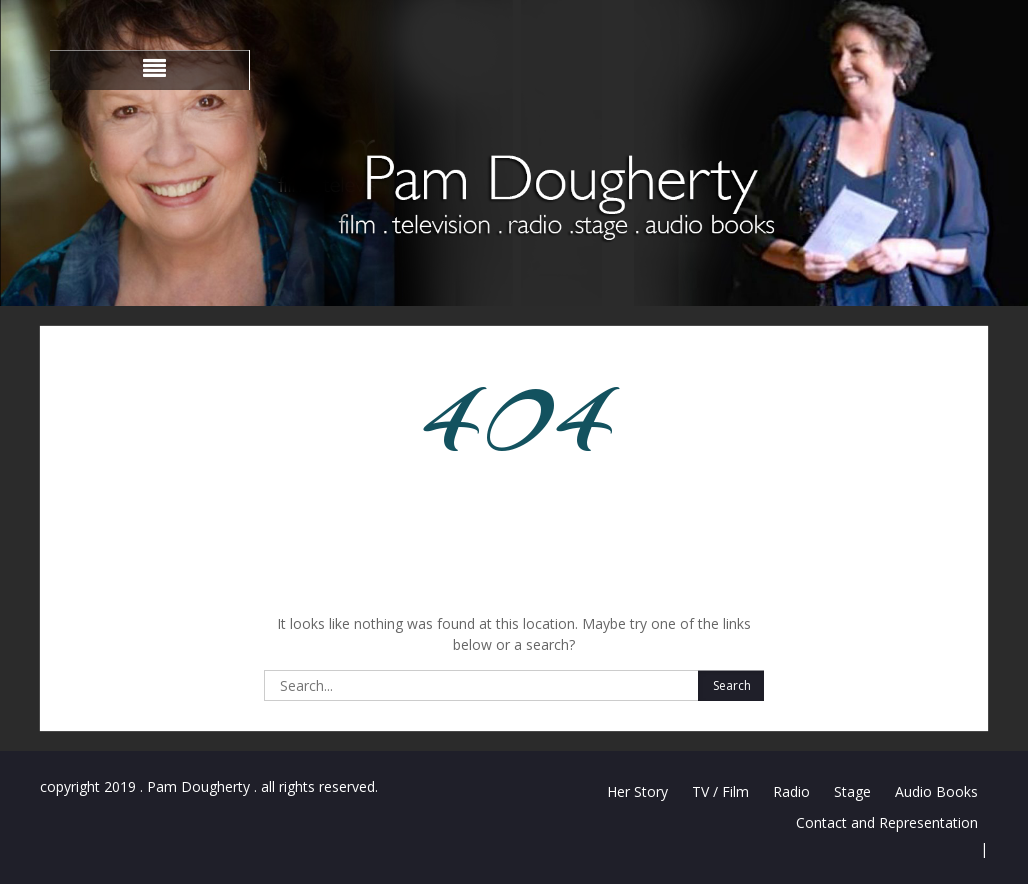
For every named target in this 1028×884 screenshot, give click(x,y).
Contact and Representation (887, 822)
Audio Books (936, 791)
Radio (791, 791)
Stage (852, 791)
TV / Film (720, 791)
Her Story (637, 791)
